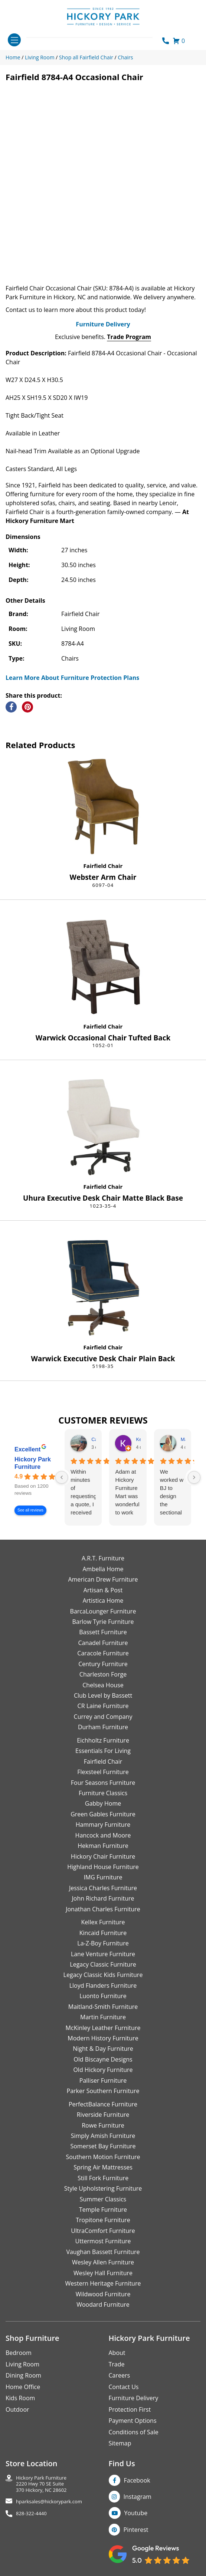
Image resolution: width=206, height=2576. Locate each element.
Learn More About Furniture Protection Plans (72, 678)
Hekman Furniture (103, 1845)
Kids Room (20, 2398)
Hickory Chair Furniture (103, 1856)
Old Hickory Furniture (103, 2069)
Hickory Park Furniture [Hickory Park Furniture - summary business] (32, 1463)
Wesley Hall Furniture (103, 2273)
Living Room (22, 2364)
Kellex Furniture (103, 1922)
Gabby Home (103, 1803)
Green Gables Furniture (103, 1814)
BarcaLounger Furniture (103, 1611)
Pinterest (136, 2530)
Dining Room (23, 2375)
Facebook (137, 2480)
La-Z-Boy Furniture (102, 1943)
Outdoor (17, 2409)
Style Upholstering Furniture (103, 2188)
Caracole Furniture (102, 1653)
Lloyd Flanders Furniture (103, 1985)
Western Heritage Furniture (103, 2283)
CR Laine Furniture (103, 1706)
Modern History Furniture (103, 2038)
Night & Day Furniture (103, 2048)
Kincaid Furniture (103, 1933)
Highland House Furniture (103, 1867)
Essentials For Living (103, 1750)
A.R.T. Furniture (103, 1558)
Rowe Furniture (103, 2125)
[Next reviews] (194, 1477)
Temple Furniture (103, 2209)
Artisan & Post (103, 1590)
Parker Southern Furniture (103, 2091)
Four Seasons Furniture (103, 1782)
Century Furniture (103, 1664)
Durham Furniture (103, 1727)
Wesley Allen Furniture (103, 2262)
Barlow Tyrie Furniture (103, 1621)
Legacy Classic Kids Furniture (103, 1974)
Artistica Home (103, 1600)
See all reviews (30, 1511)
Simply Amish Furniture (103, 2135)
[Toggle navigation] (14, 39)
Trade (117, 2364)
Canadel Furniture (103, 1642)
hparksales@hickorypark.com (49, 2501)
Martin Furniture (103, 2017)
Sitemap (120, 2443)
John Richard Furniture (103, 1898)
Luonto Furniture (103, 1996)
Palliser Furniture (103, 2080)
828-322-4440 (31, 2513)
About (117, 2352)
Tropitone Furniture (103, 2220)
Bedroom (19, 2352)
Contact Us (124, 2387)
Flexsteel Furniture (103, 1772)
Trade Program (129, 337)
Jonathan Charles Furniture (103, 1909)
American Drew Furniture (103, 1579)
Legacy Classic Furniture (103, 1964)
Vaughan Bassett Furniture (103, 2252)
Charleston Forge (103, 1674)
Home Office (23, 2387)
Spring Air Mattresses (103, 2167)
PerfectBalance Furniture (103, 2104)
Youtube (136, 2513)
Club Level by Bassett (103, 1695)
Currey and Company (103, 1716)
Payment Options (133, 2420)
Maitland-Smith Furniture (103, 2006)
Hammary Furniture (103, 1824)
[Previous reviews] (61, 1477)
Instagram (137, 2497)
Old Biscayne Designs (102, 2059)
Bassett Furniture (103, 1632)
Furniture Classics (103, 1793)
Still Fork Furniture (103, 2178)
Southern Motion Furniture (103, 2157)
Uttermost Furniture (103, 2241)
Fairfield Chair (103, 865)
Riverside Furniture (103, 2114)
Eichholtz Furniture (103, 1740)
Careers (119, 2375)
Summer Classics (103, 2199)
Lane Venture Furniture (103, 1954)
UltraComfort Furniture (103, 2230)
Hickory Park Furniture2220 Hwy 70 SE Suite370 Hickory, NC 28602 (41, 2484)
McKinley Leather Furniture (103, 2027)
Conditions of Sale (133, 2432)
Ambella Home (102, 1569)
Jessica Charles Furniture (103, 1888)
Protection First (130, 2409)
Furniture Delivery (103, 324)
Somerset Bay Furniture (102, 2146)
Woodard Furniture (103, 2304)
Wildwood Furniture (103, 2294)
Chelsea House (102, 1685)
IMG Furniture (103, 1877)
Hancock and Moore (103, 1835)
